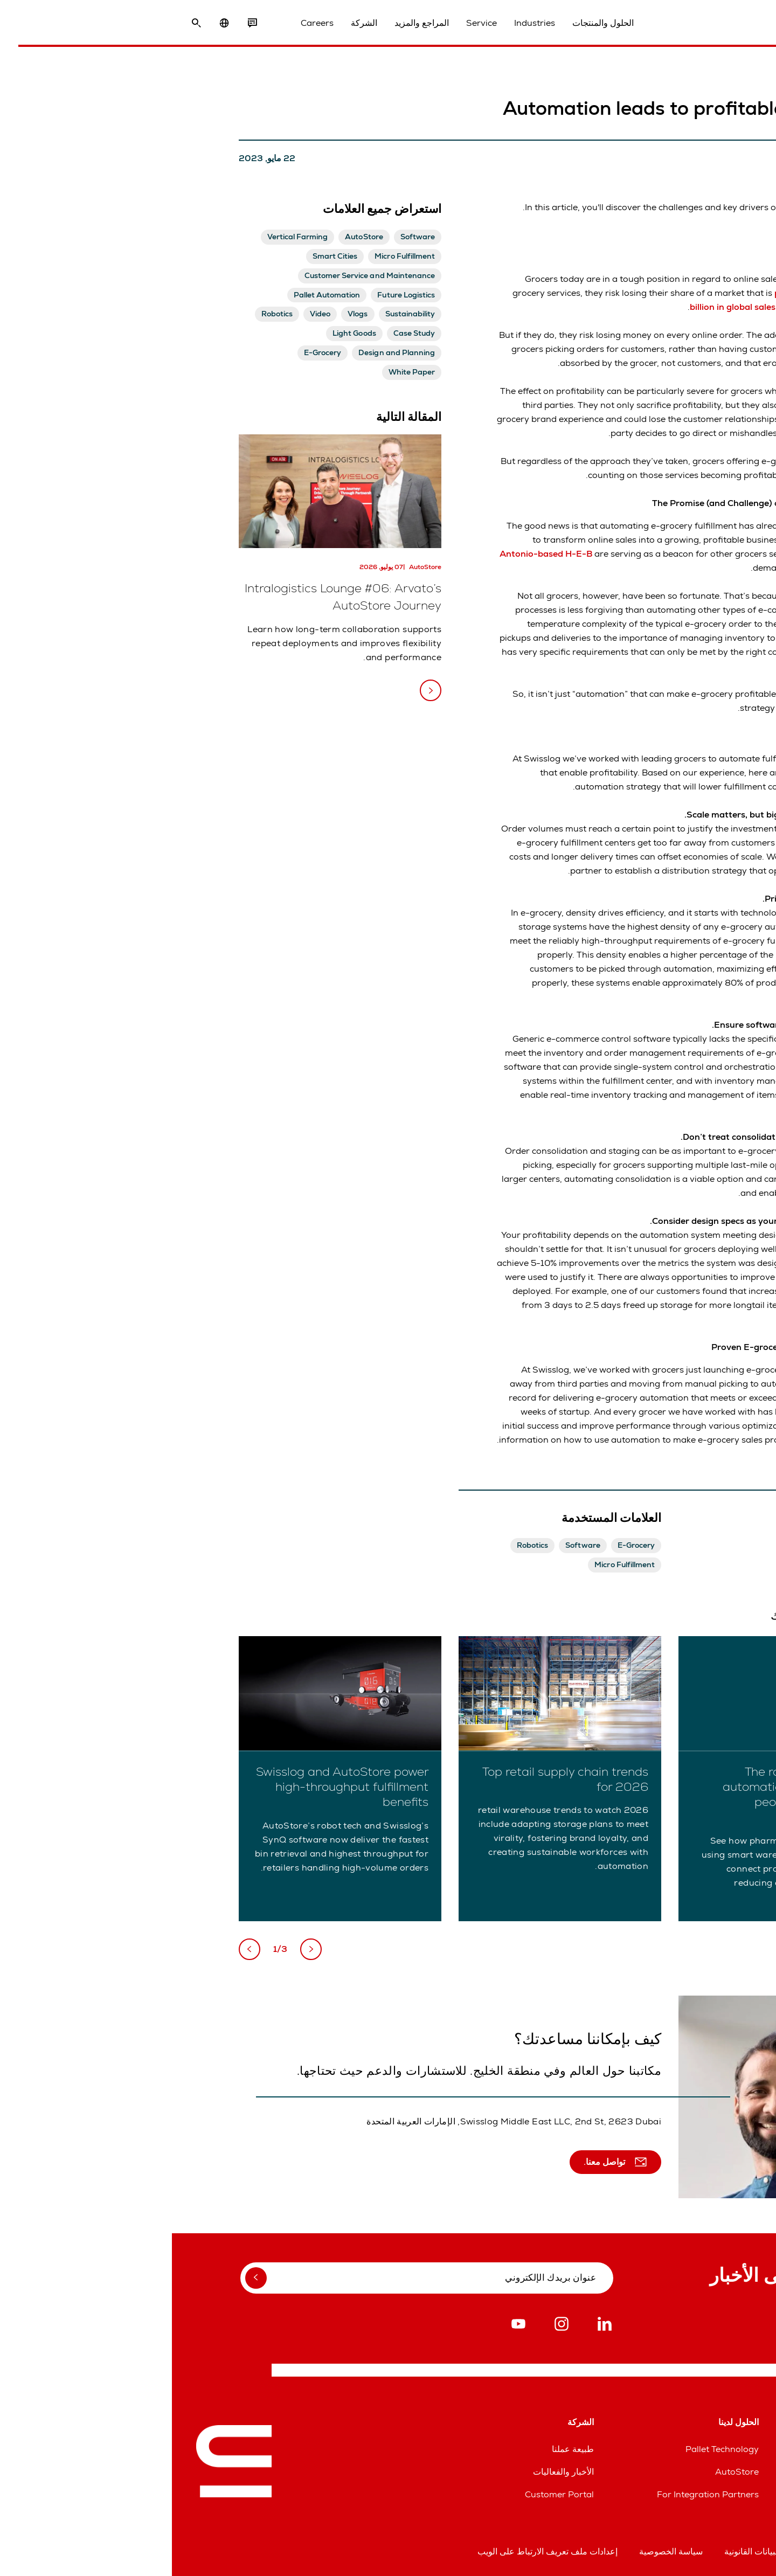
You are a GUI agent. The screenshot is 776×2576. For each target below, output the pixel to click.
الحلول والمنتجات (436, 26)
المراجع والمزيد (255, 26)
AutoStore (565, 2471)
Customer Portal (387, 2494)
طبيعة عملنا (401, 2449)
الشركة (197, 26)
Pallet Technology (550, 2449)
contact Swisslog (673, 1439)
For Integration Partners (536, 2494)
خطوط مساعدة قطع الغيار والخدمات (686, 2471)
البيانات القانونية (580, 2551)
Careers (150, 26)
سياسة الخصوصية (499, 2551)
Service (315, 26)
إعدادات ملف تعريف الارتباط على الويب (376, 2551)
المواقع (739, 2449)
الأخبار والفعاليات (391, 2471)
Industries (368, 26)
